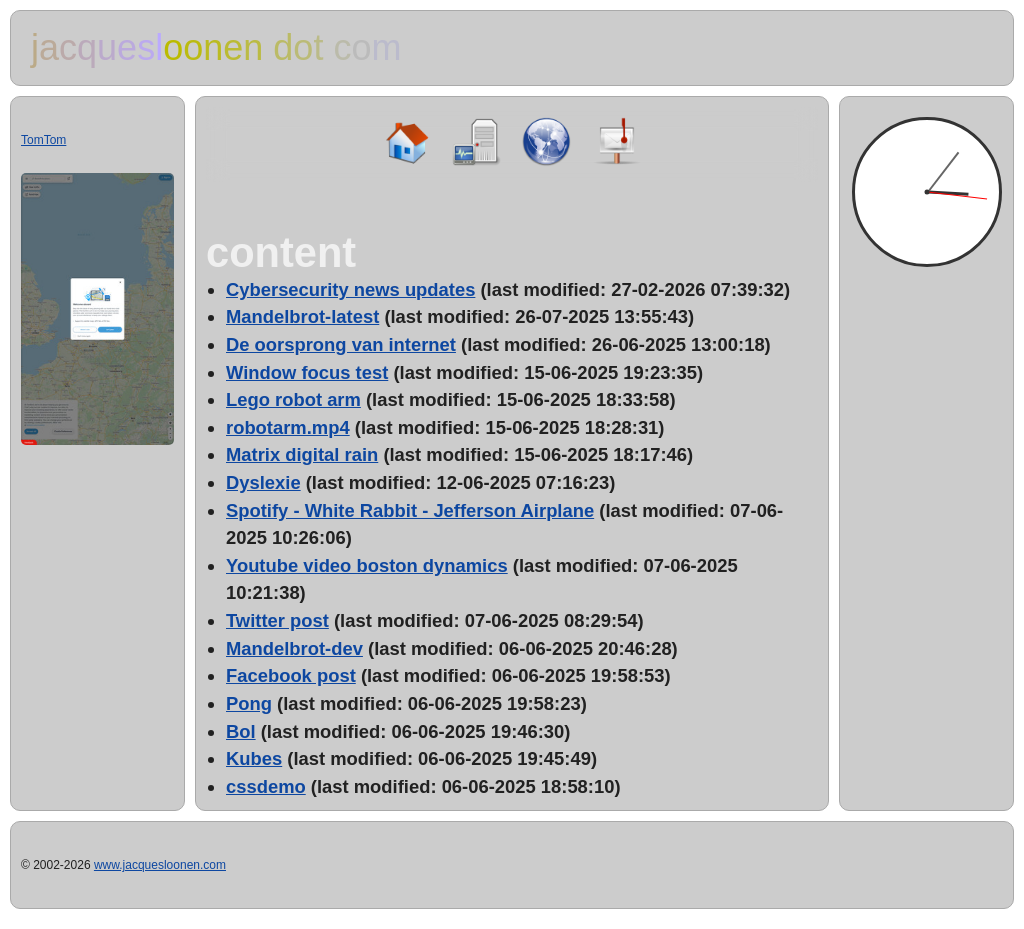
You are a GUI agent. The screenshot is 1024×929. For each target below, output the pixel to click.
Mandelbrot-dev (294, 648)
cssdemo (266, 786)
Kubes (254, 758)
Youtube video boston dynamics (367, 565)
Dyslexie (263, 482)
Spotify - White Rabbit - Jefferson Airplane (410, 510)
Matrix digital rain (302, 454)
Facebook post (291, 675)
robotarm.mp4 (288, 427)
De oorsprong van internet (341, 344)
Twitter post (277, 620)
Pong (249, 703)
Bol (241, 731)
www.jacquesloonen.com (160, 865)
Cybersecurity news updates (350, 289)
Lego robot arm (293, 399)
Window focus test (307, 372)
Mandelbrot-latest (302, 316)
